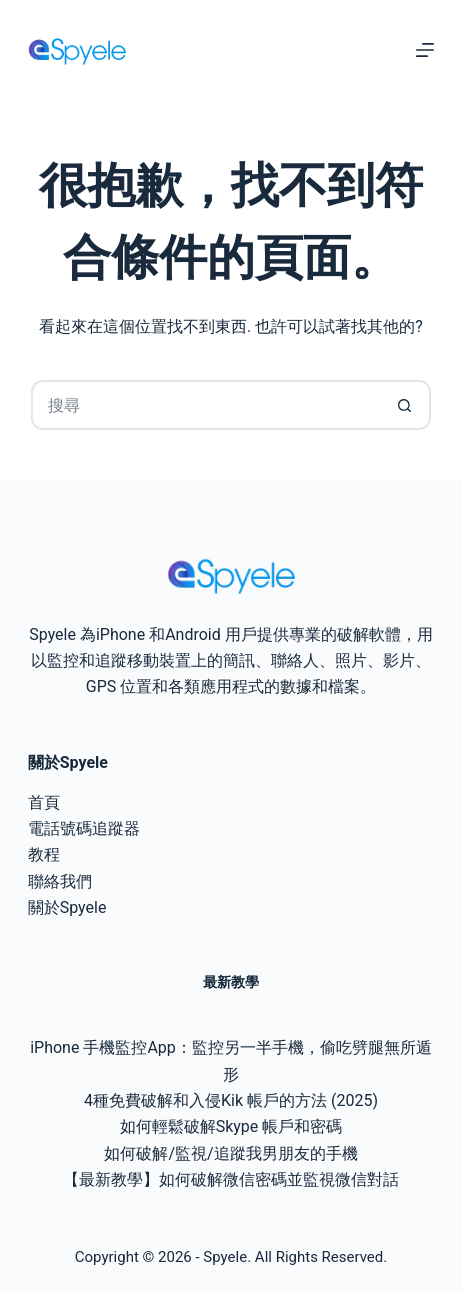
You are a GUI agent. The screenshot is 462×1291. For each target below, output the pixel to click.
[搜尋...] (206, 405)
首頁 (44, 802)
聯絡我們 (60, 881)
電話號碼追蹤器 (84, 828)
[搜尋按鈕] (406, 405)
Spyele (225, 1257)
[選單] (425, 50)
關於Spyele (67, 907)
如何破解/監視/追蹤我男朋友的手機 (230, 1153)
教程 (44, 854)
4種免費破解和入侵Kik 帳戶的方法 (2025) (231, 1100)
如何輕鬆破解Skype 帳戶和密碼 (231, 1126)
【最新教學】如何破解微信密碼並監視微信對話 (231, 1179)
